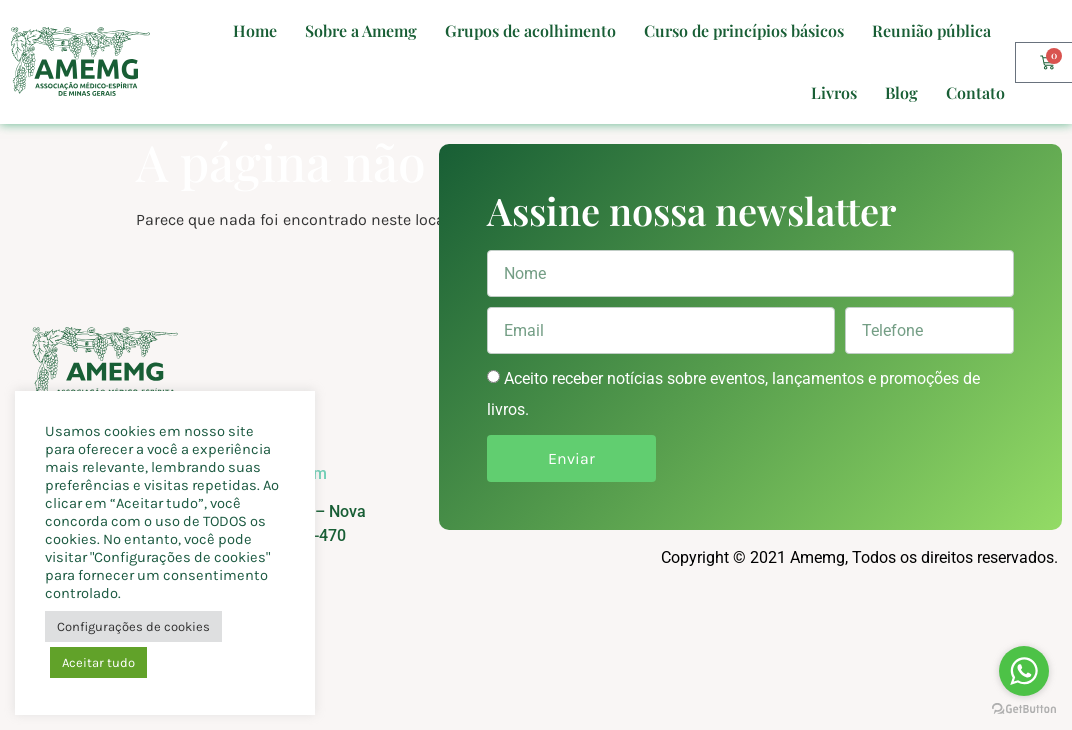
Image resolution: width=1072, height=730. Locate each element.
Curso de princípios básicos (744, 30)
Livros (834, 92)
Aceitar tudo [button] (98, 662)
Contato (975, 92)
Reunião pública (931, 30)
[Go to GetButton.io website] (1024, 709)
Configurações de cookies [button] (133, 626)
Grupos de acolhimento (530, 30)
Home (255, 30)
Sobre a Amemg (361, 30)
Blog (901, 92)
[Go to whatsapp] (1024, 671)
